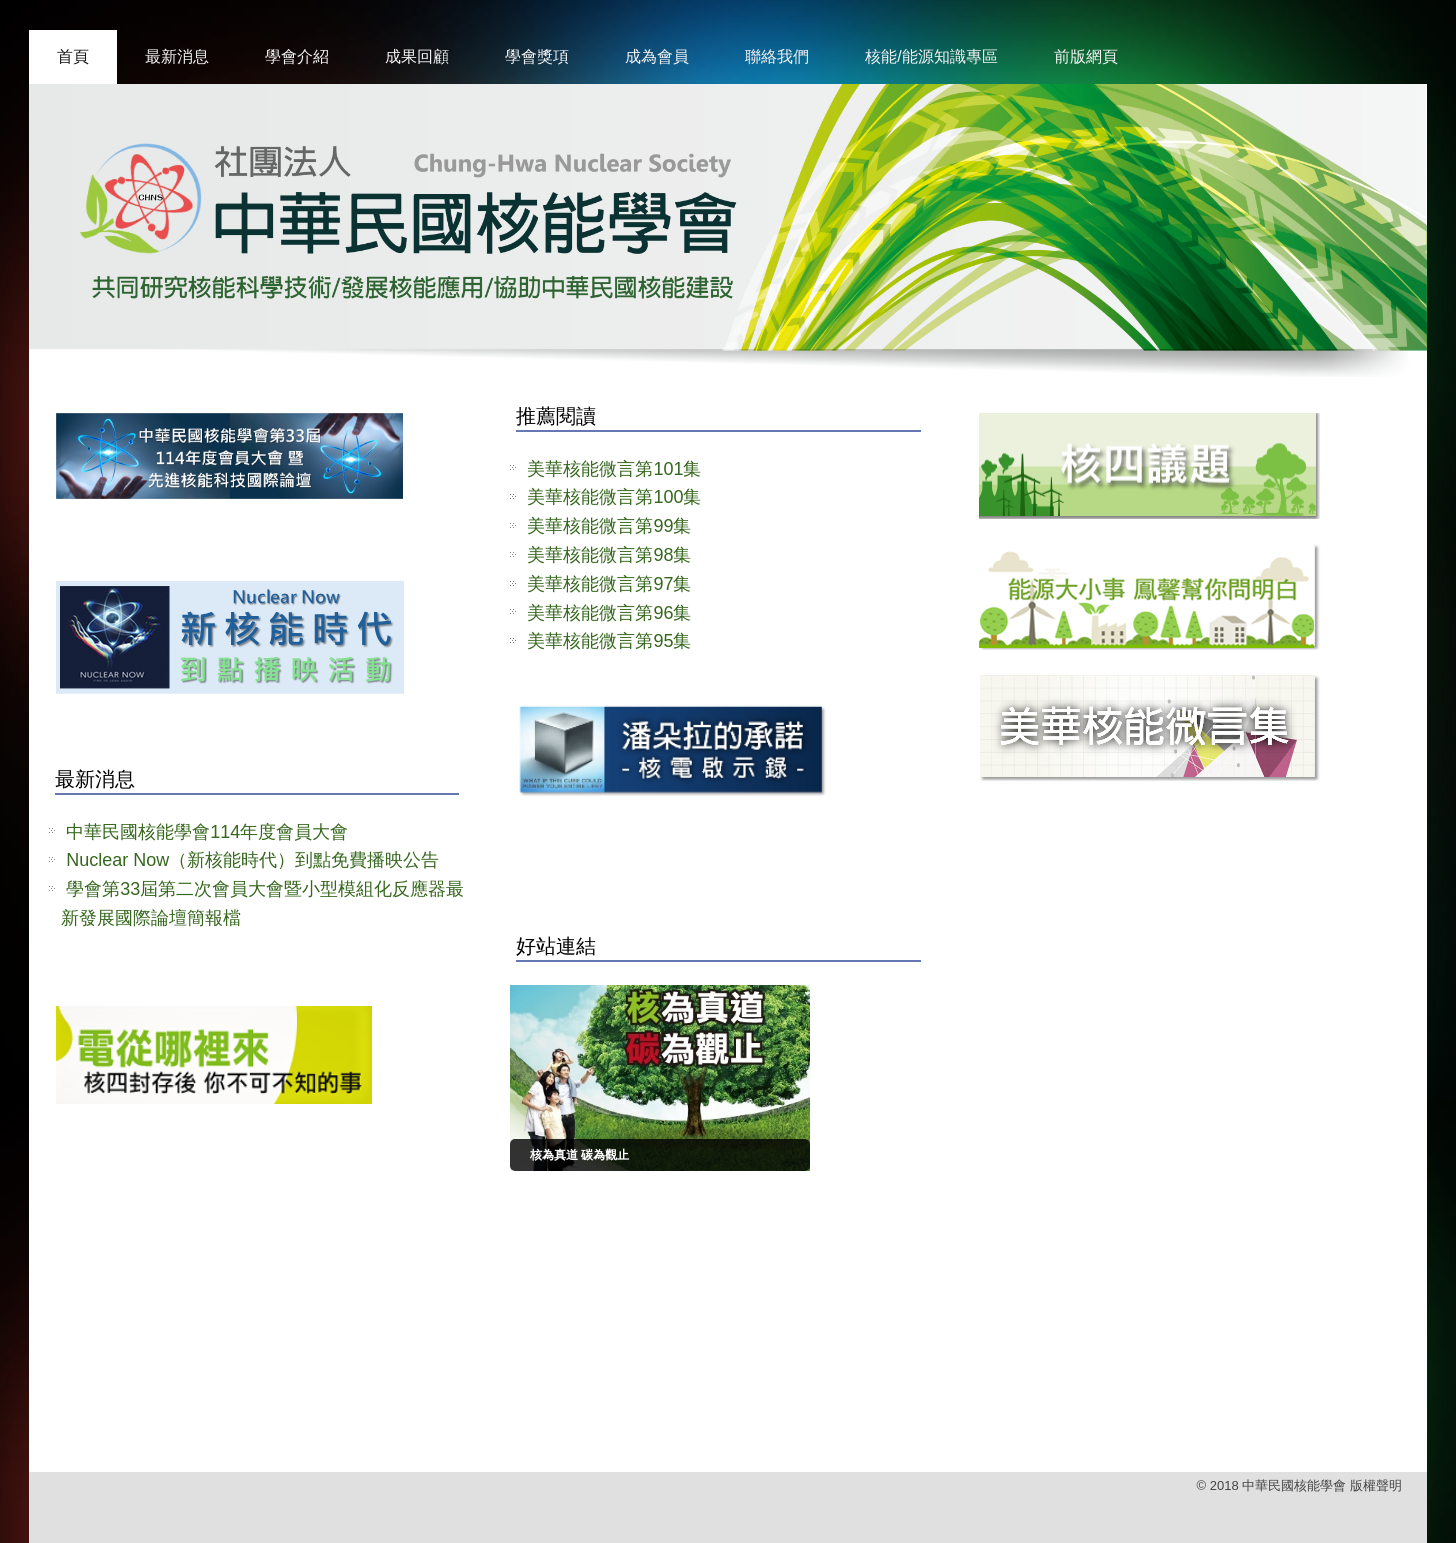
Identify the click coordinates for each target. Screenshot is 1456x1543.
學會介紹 (297, 56)
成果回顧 (417, 56)
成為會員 (657, 56)
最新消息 (177, 56)
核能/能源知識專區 (931, 56)
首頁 (73, 56)
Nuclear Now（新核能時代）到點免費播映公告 (252, 860)
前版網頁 (1086, 56)
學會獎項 (537, 56)
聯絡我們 (777, 56)
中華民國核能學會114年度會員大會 (207, 832)
